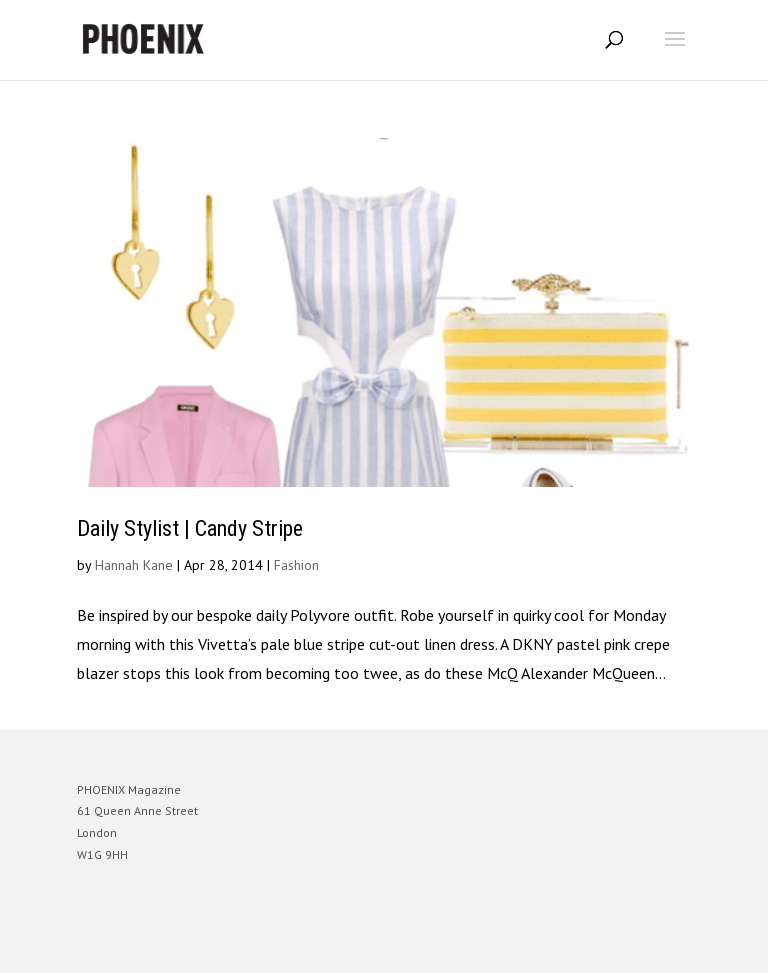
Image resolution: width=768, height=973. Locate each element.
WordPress (480, 942)
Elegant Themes (356, 942)
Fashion (296, 565)
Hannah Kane (134, 565)
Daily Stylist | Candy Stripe (190, 528)
